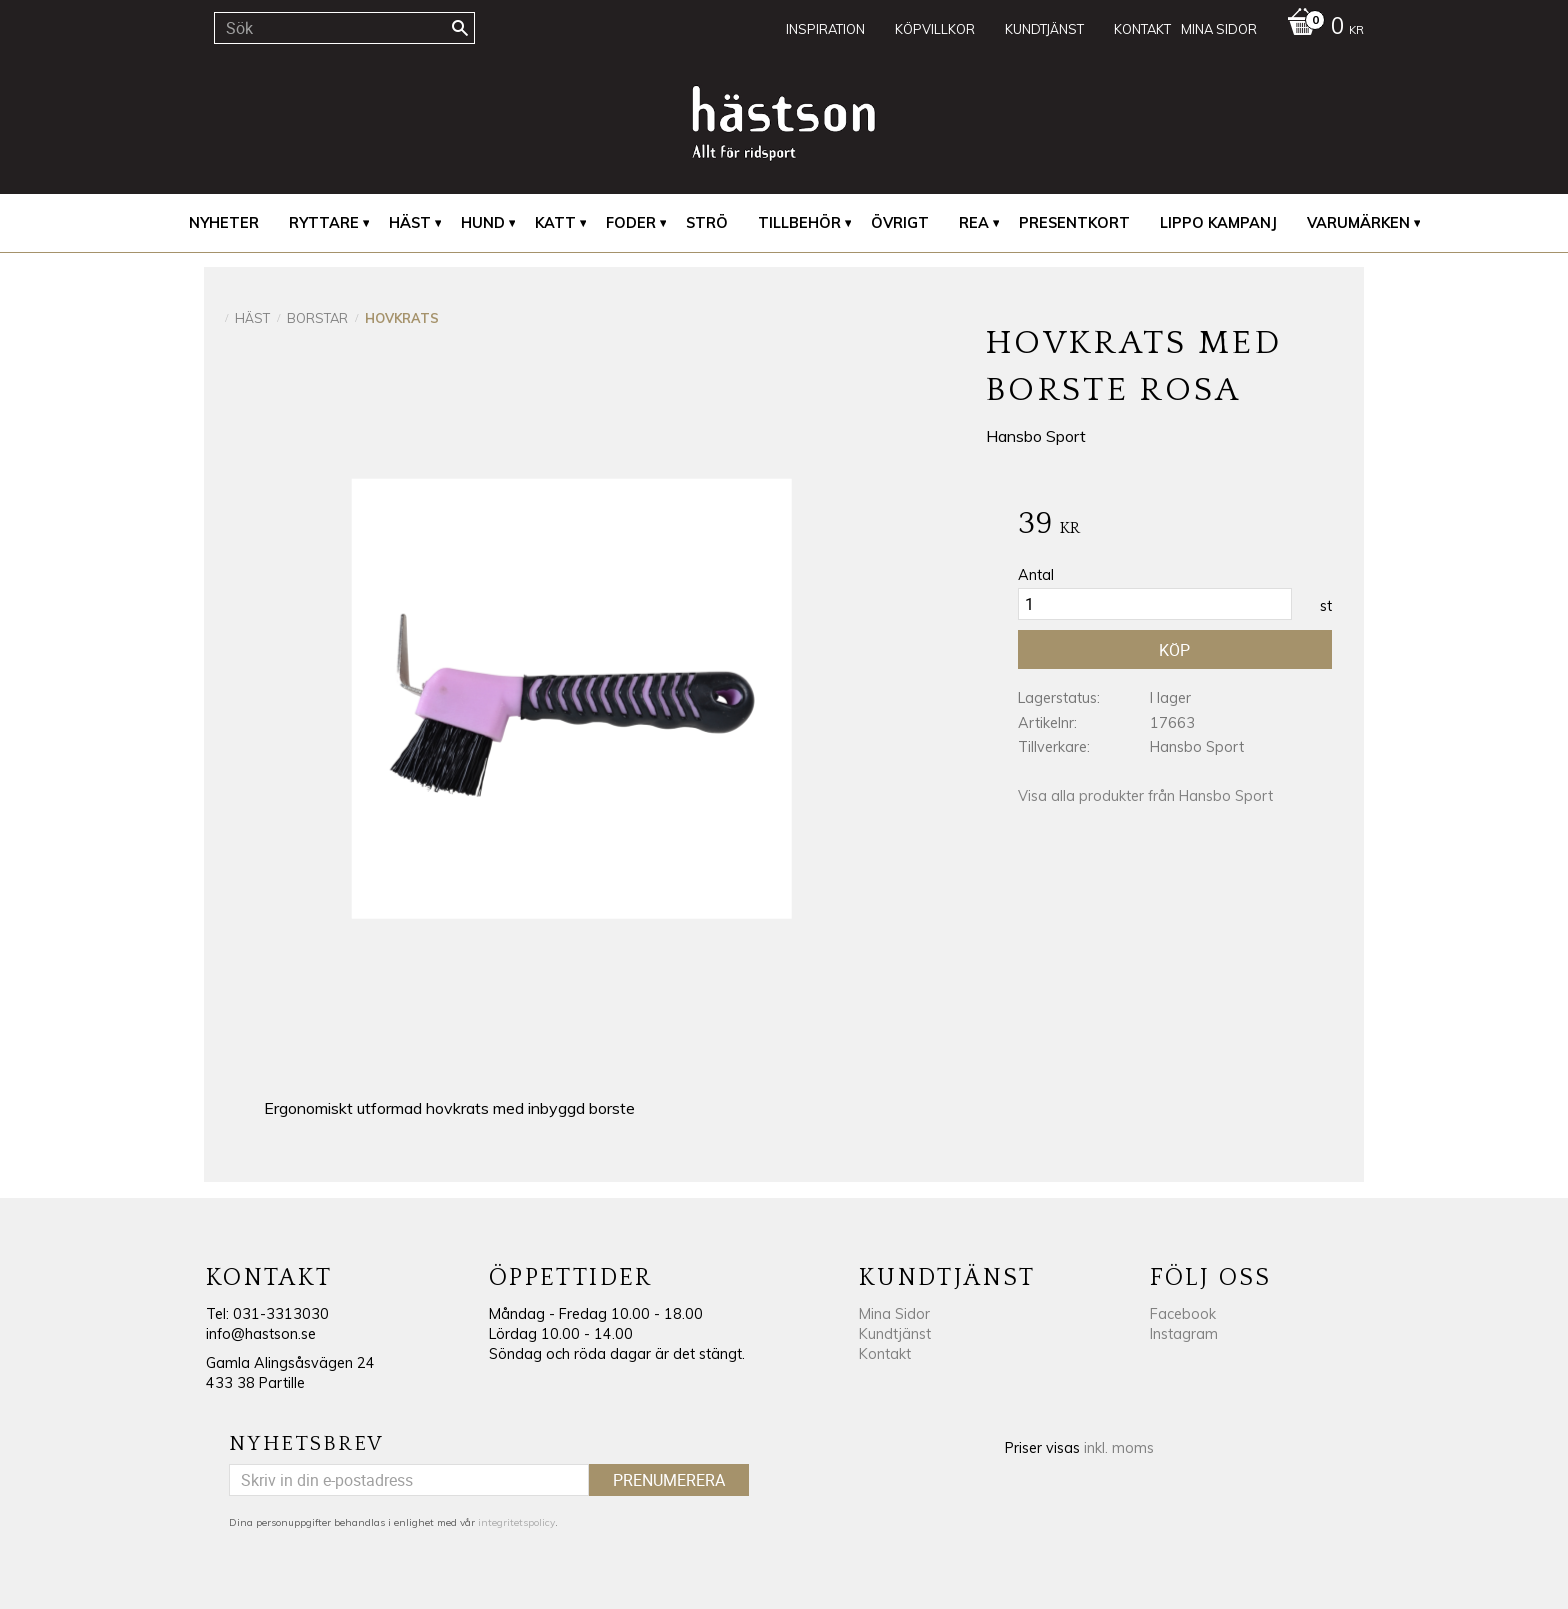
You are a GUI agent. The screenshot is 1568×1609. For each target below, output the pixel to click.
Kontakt (885, 1354)
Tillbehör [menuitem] (799, 223)
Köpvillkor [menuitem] (935, 29)
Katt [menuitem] (555, 223)
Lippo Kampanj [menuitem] (1218, 223)
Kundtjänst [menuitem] (1044, 29)
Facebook (1183, 1314)
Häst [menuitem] (410, 223)
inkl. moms (1119, 1448)
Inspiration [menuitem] (825, 29)
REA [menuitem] (974, 223)
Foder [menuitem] (631, 223)
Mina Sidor (894, 1314)
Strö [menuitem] (707, 223)
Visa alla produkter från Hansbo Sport (1145, 796)
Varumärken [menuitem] (1358, 223)
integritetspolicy (516, 1522)
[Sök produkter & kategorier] (344, 28)
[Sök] (460, 28)
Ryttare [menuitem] (324, 223)
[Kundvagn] (1320, 28)
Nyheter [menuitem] (224, 223)
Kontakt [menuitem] (1142, 29)
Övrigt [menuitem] (900, 223)
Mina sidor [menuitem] (1219, 29)
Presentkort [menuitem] (1074, 223)
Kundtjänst (895, 1334)
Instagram (1184, 1334)
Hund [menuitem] (483, 223)
